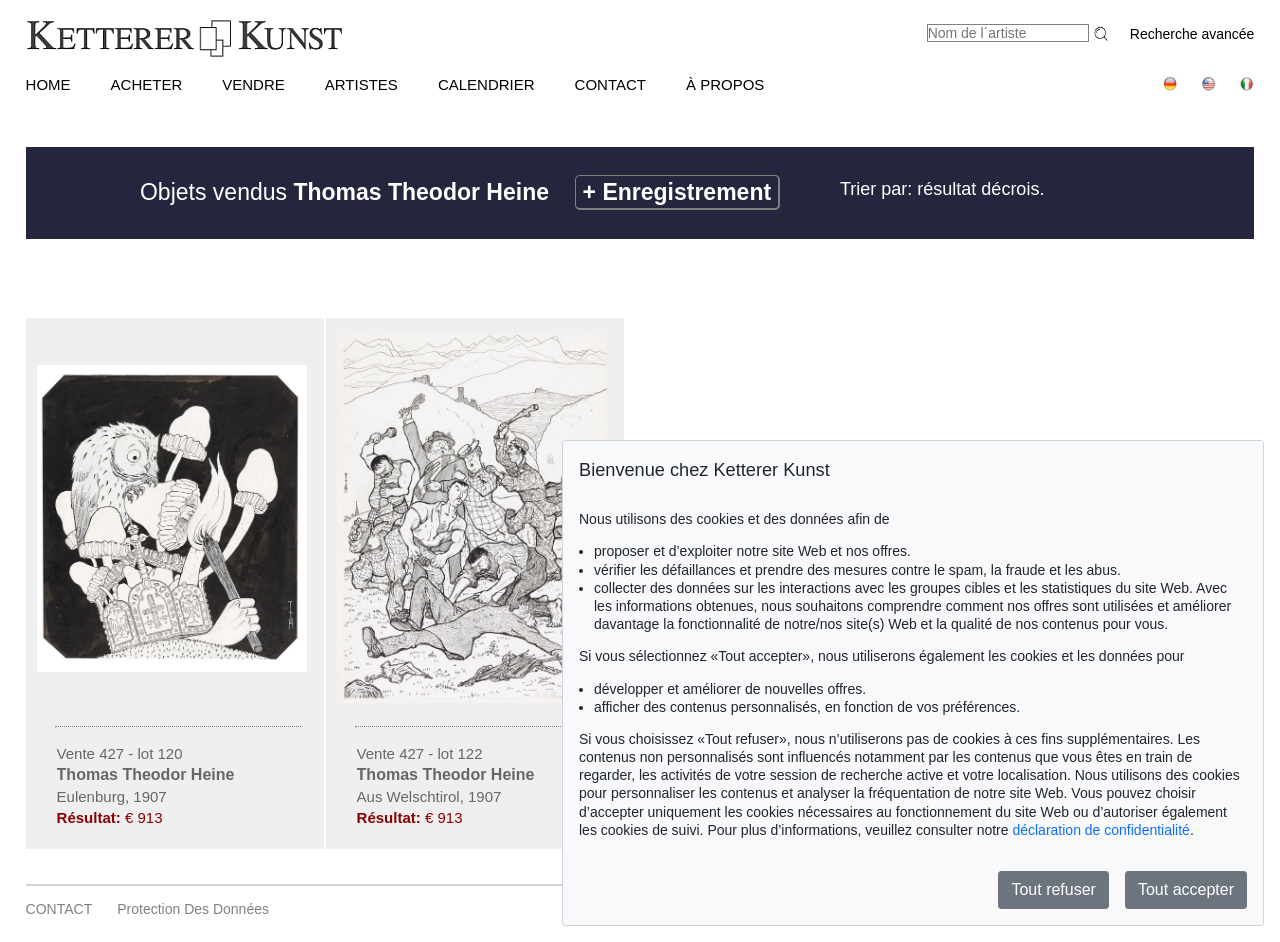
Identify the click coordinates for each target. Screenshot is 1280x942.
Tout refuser (1053, 889)
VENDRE (253, 84)
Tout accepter (1186, 889)
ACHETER (147, 84)
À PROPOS (725, 84)
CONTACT (610, 84)
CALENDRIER (486, 84)
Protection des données (193, 909)
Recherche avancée (1192, 34)
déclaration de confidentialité (1100, 830)
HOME (48, 84)
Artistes (361, 84)
